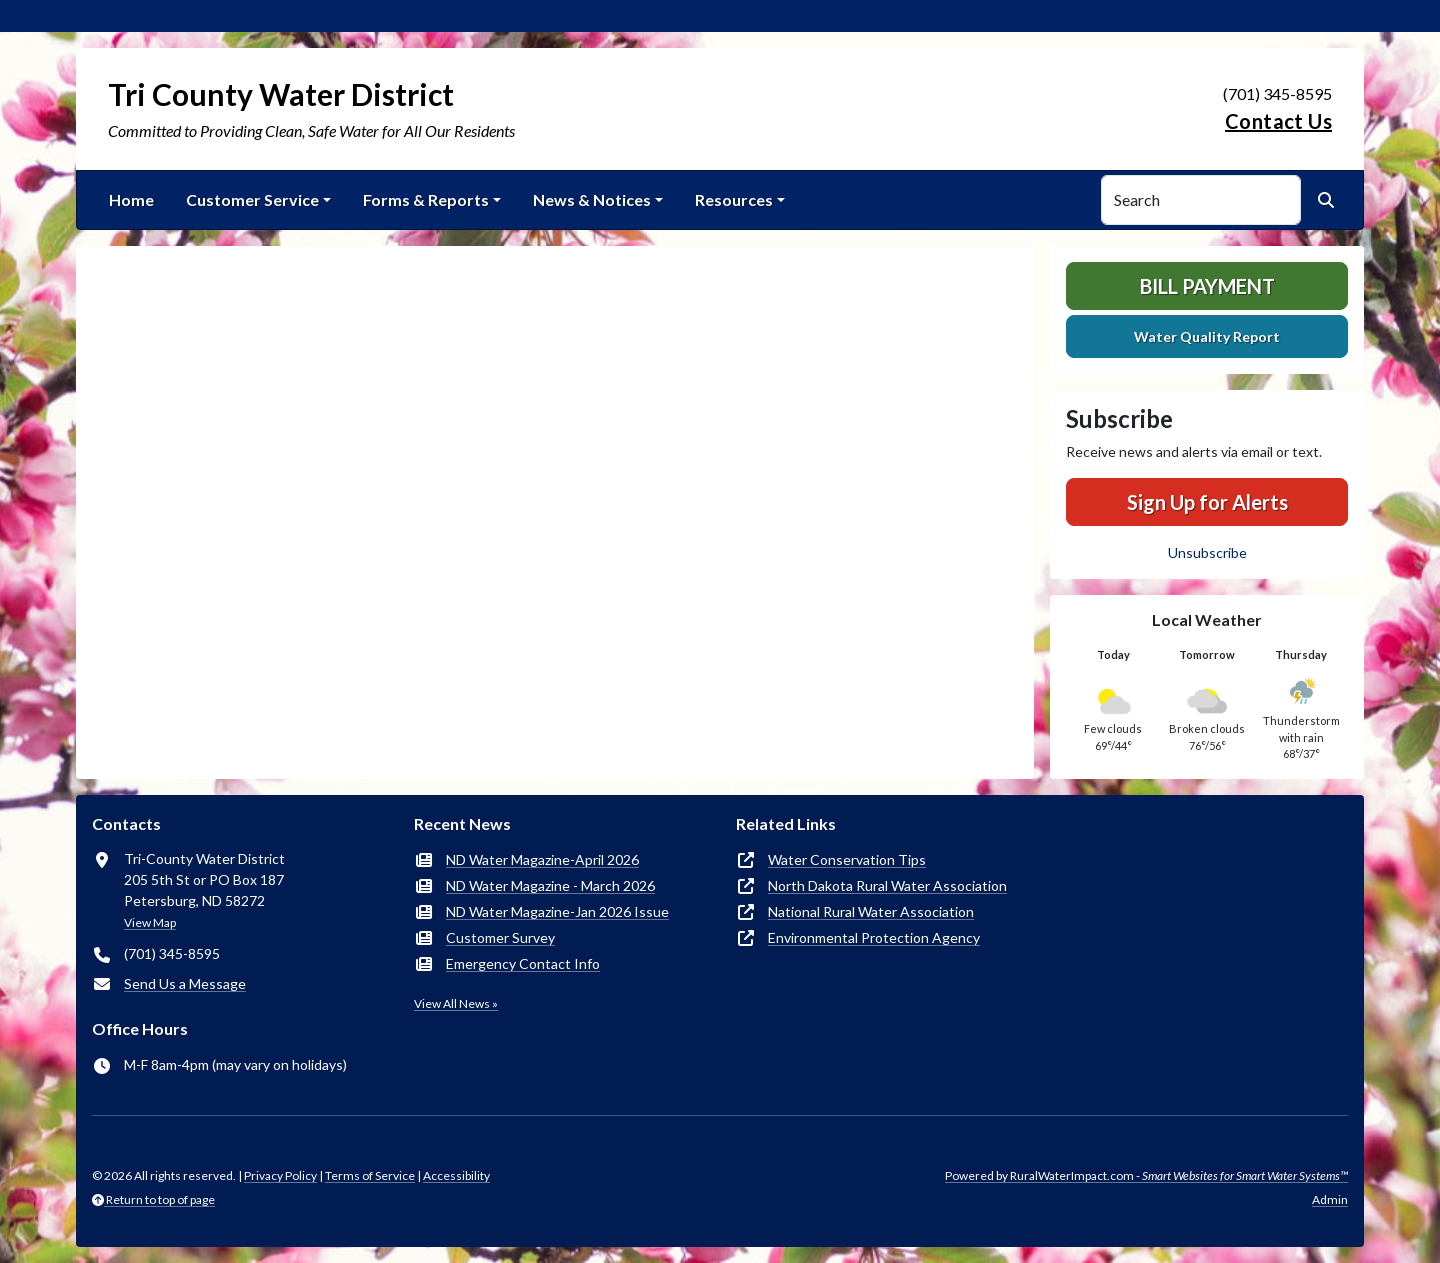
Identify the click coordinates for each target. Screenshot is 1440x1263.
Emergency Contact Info (523, 963)
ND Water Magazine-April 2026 (542, 859)
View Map (150, 922)
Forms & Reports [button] (426, 199)
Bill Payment (1207, 286)
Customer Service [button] (252, 199)
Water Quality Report (1207, 336)
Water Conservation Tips (847, 859)
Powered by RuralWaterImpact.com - (1146, 1175)
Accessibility (456, 1175)
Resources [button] (734, 199)
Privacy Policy (280, 1175)
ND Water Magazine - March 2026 (550, 885)
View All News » (456, 1003)
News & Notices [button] (592, 199)
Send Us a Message (185, 983)
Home (131, 199)
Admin (1330, 1199)
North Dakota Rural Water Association (887, 885)
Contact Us (1278, 121)
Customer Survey (500, 937)
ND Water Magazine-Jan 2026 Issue (557, 911)
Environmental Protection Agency (874, 937)
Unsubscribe (1207, 552)
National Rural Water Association (871, 911)
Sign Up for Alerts (1207, 502)
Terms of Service (370, 1175)
